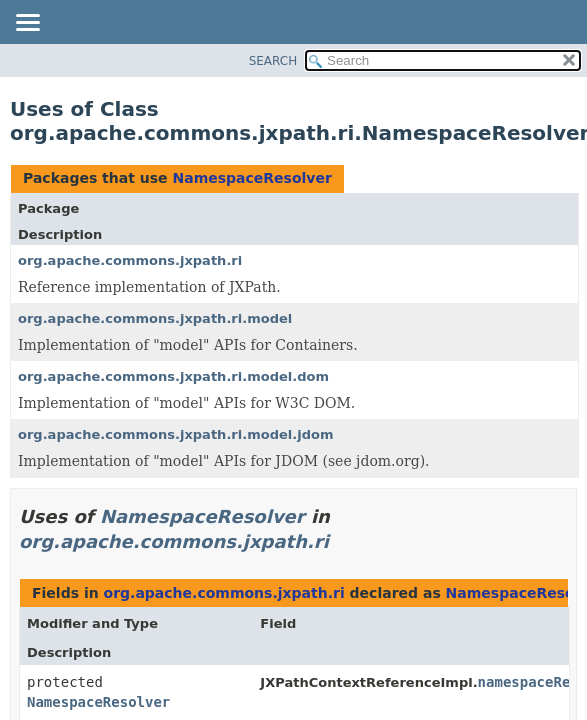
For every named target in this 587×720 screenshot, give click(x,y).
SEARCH (273, 61)
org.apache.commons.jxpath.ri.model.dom (173, 376)
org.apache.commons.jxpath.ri (130, 260)
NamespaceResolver (251, 178)
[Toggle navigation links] (27, 24)
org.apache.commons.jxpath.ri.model (155, 318)
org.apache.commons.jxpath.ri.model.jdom (176, 434)
